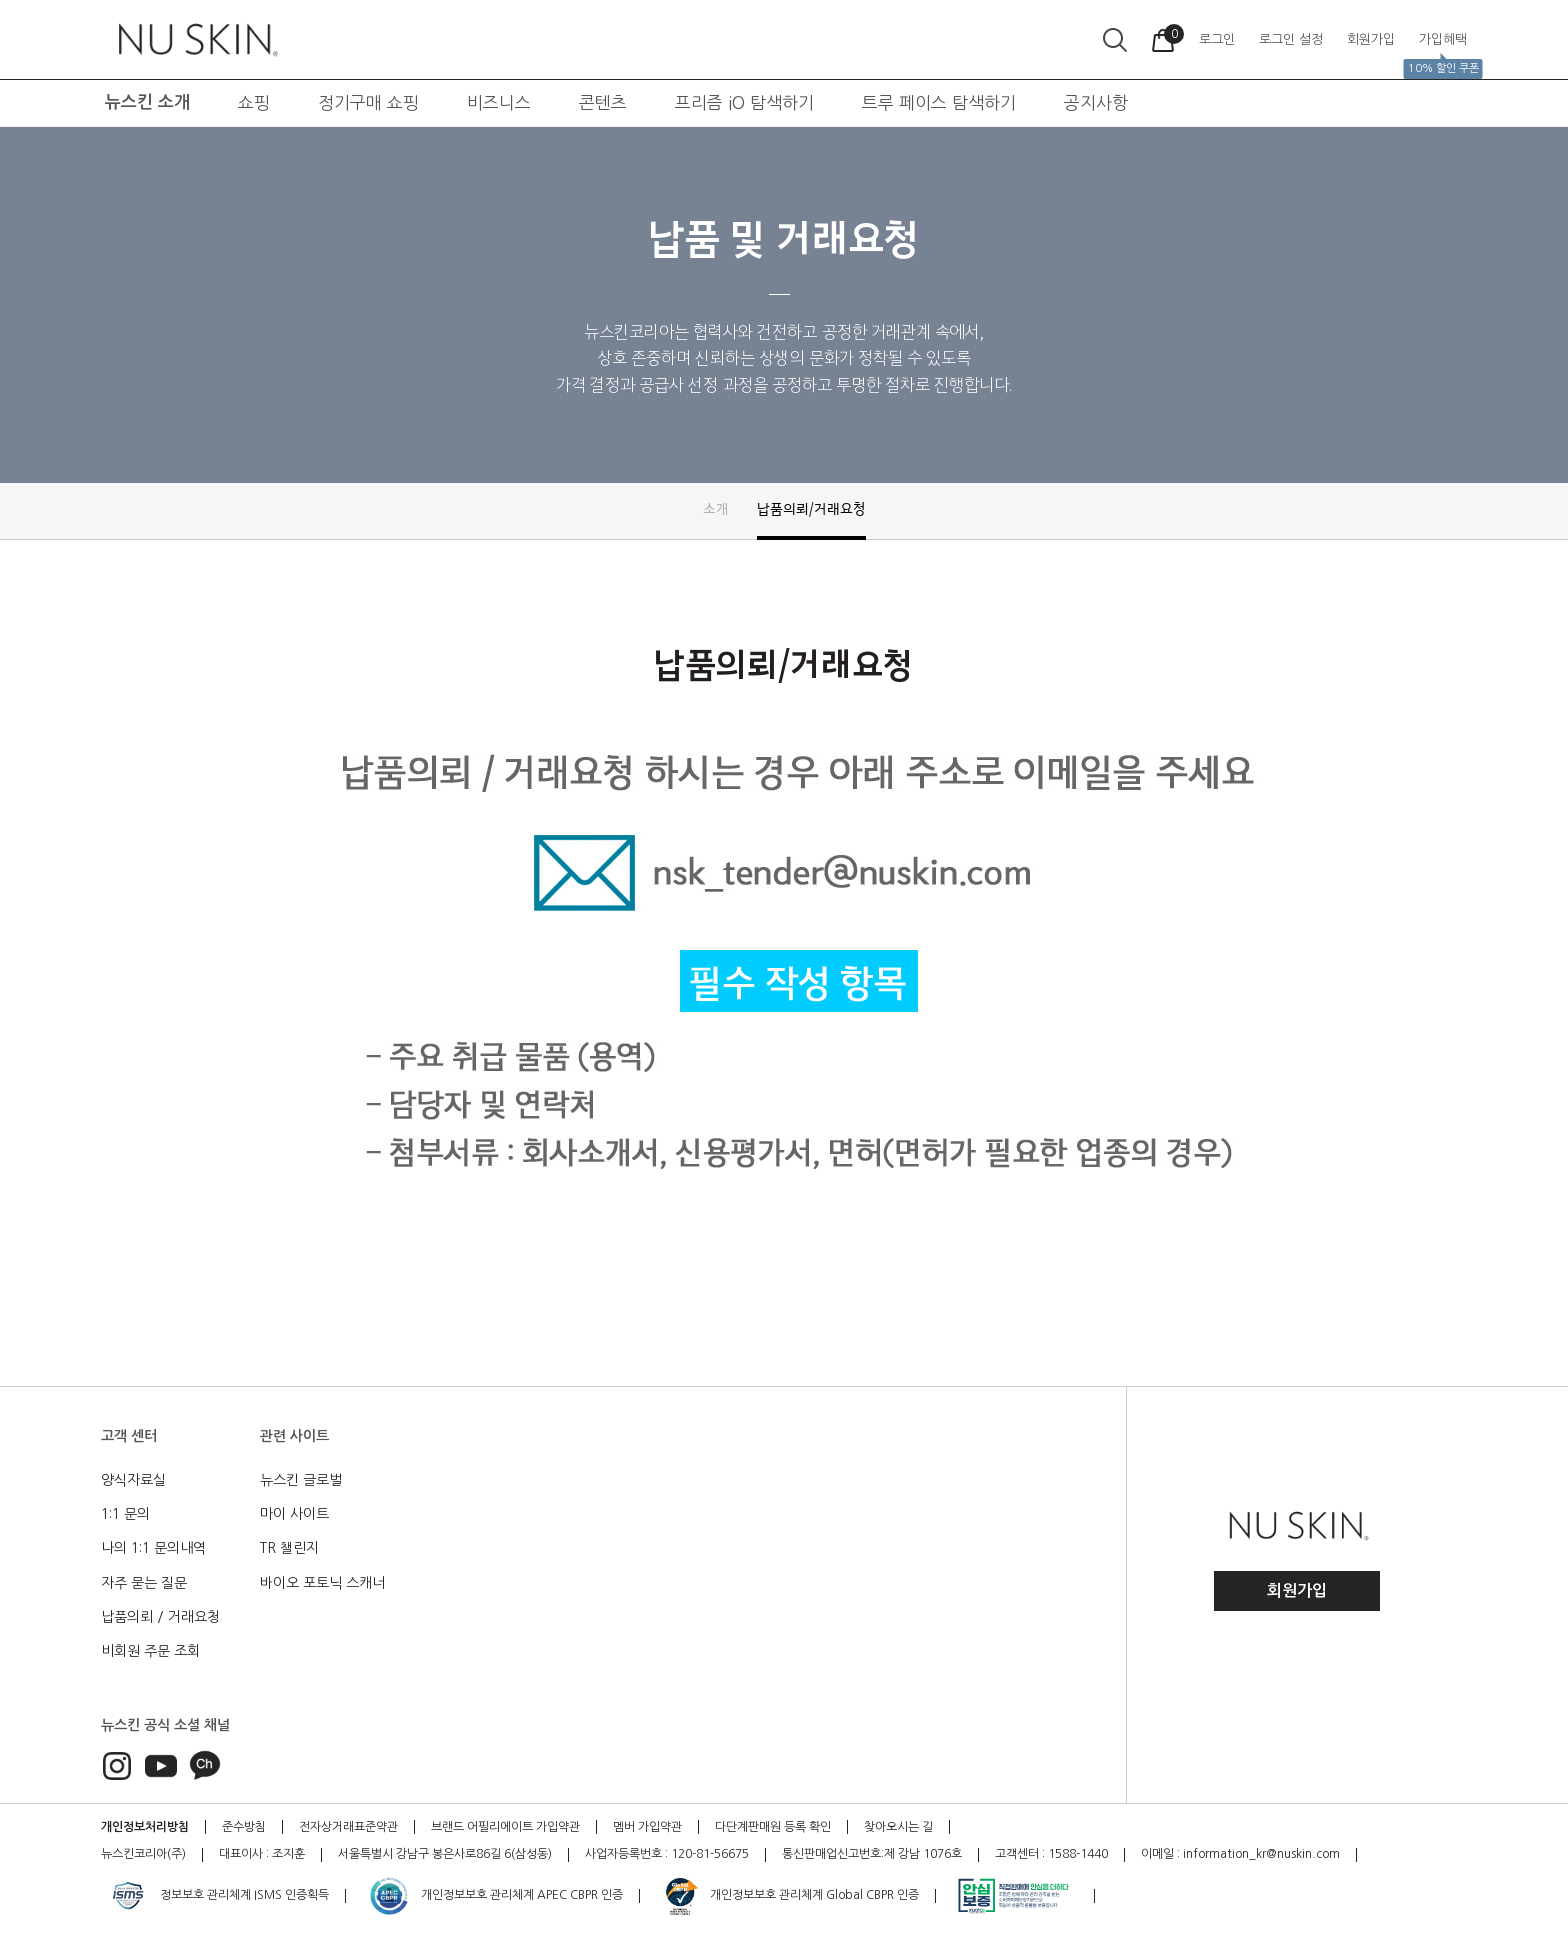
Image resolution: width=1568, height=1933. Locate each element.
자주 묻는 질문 (144, 1583)
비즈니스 (499, 102)
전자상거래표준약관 (348, 1827)
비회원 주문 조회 (150, 1651)
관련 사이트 (294, 1436)
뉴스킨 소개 (147, 102)
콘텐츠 (603, 102)
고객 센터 (129, 1436)
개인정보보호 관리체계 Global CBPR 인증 (790, 1896)
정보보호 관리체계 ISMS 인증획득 (218, 1896)
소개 (716, 509)
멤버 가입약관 (647, 1827)
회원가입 (1297, 1590)
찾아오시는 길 (898, 1827)
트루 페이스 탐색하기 (939, 102)
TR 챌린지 (289, 1548)
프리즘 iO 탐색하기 (744, 102)
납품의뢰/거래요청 (811, 509)
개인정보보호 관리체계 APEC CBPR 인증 (495, 1896)
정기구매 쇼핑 (368, 102)
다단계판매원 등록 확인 (773, 1827)
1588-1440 (1078, 1854)
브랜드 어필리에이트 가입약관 (505, 1827)
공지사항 (1096, 102)
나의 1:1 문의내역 (153, 1548)
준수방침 (244, 1827)
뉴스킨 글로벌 (301, 1480)
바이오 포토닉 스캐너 (322, 1583)
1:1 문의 (125, 1514)
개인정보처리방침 (145, 1827)
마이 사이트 (294, 1514)
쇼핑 (254, 102)
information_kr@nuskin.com (1261, 1854)
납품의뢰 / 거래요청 (160, 1617)
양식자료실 (133, 1480)
